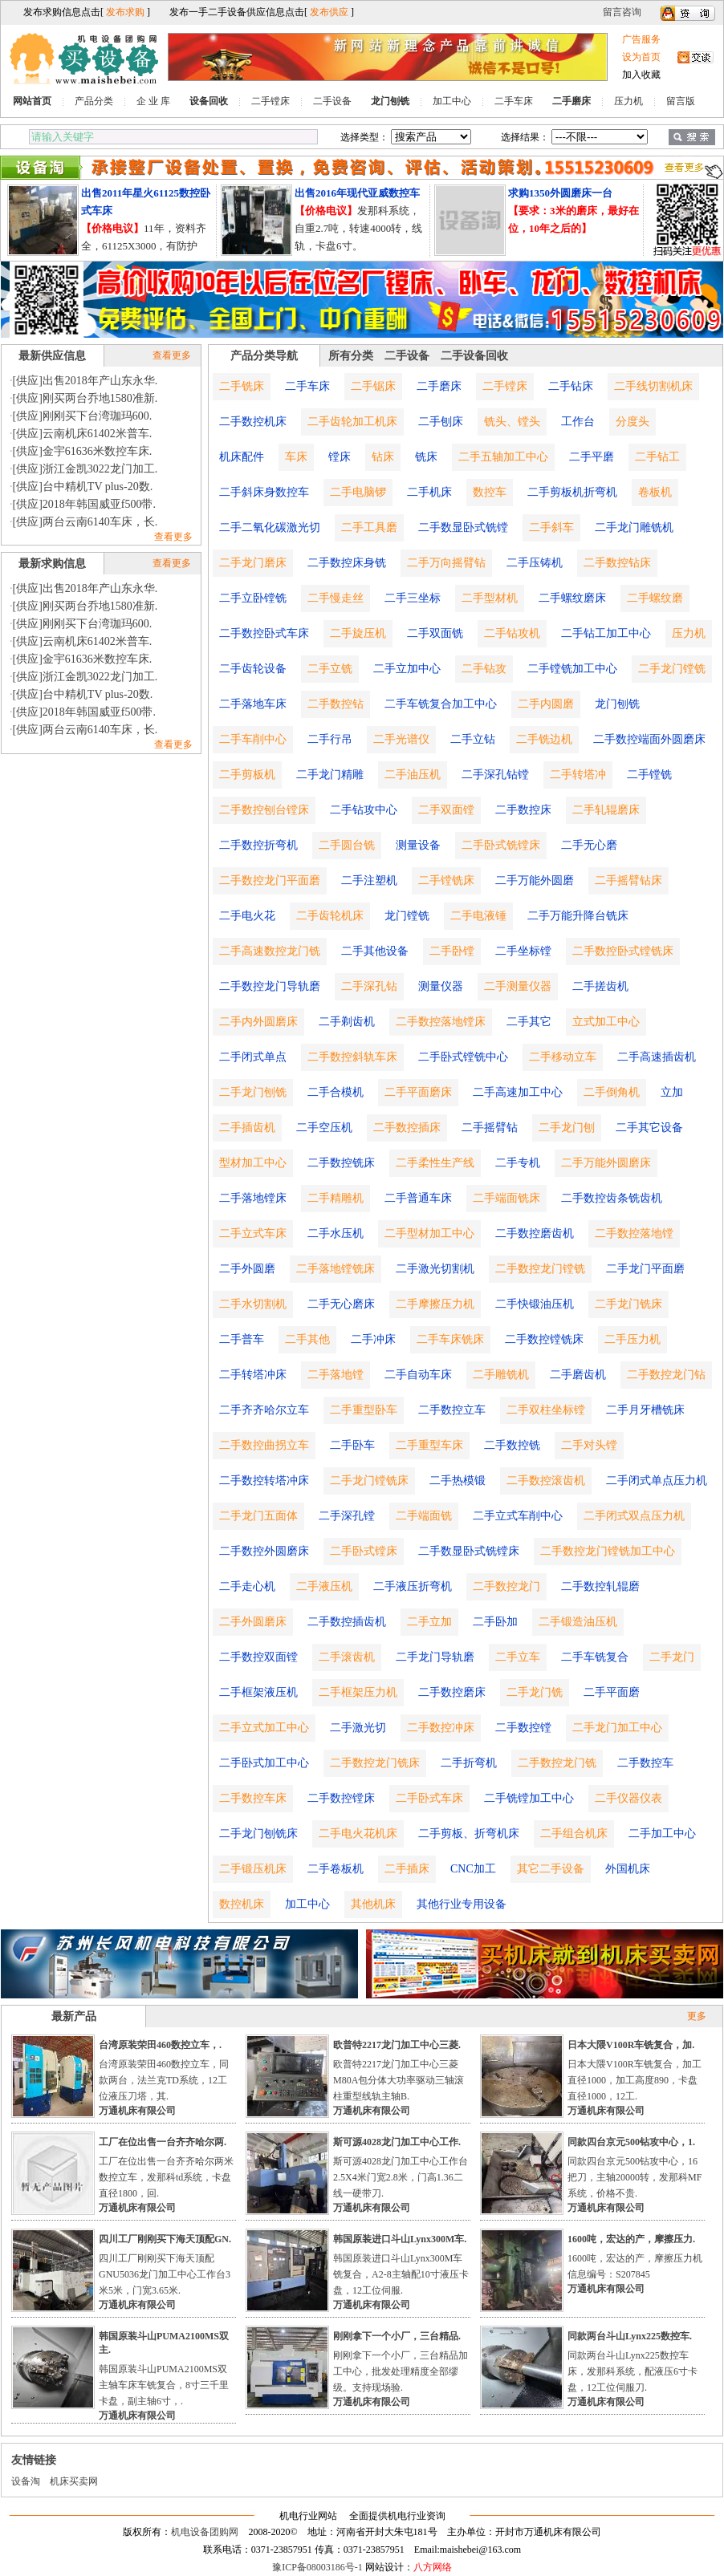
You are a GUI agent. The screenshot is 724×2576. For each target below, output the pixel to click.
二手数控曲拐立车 (264, 1445)
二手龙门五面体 (258, 1516)
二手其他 (307, 1339)
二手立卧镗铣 (253, 598)
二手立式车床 (253, 1233)
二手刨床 (440, 422)
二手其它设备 (649, 1128)
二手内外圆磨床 (258, 1022)
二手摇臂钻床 (628, 880)
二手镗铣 (649, 775)
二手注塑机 (369, 880)
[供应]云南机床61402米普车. (83, 434)
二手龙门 (671, 1657)
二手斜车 (551, 527)
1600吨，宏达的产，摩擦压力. (631, 2239)
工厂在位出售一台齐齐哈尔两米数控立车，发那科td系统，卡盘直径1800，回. (166, 2177)
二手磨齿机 (578, 1375)
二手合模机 (335, 1092)
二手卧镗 (451, 951)
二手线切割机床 (653, 386)
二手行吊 (329, 739)
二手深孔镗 (347, 1516)
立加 (672, 1092)
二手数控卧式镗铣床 (622, 951)
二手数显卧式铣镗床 (468, 1551)
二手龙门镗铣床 (369, 1481)
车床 (296, 457)
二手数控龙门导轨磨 (269, 986)
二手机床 (429, 492)
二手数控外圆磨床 (264, 1551)
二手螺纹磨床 (572, 598)
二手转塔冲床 (253, 1375)
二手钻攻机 (512, 633)
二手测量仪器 (517, 986)
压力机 (628, 101)
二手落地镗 (335, 1375)
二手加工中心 (662, 1834)
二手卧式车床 (429, 1798)
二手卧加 (495, 1622)
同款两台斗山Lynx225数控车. (629, 2336)
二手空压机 (324, 1128)
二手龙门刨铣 (253, 1092)
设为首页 (641, 57)
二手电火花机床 (358, 1834)
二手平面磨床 (418, 1092)
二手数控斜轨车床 (352, 1057)
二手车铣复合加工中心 (440, 704)
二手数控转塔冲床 (264, 1481)
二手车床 (513, 101)
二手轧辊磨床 (606, 810)
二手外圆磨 (247, 1269)
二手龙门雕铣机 (634, 527)
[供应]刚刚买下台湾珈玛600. (83, 416)
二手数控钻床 (617, 563)
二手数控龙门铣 (557, 1763)
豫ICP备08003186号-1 (317, 2567)
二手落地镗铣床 (335, 1269)
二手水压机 (335, 1233)
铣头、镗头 (512, 422)
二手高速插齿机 (656, 1057)
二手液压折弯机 (412, 1586)
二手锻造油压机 (578, 1622)
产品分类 (94, 101)
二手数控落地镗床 (441, 1022)
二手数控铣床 (341, 1163)
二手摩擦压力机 (435, 1304)
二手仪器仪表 (628, 1798)
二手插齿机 (247, 1128)
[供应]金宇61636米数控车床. (83, 451)
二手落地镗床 (253, 1198)
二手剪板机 (247, 775)
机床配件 (241, 457)
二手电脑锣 (358, 492)
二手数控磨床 (452, 1692)
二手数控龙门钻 (666, 1375)
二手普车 (241, 1339)
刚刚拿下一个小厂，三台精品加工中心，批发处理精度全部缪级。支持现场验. (400, 2371)
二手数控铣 (512, 1445)
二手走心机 (247, 1586)
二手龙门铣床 (628, 1304)
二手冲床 (373, 1339)
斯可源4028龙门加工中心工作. (397, 2142)
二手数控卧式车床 (264, 633)
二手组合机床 (574, 1834)
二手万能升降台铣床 (577, 916)
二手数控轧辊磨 (600, 1586)
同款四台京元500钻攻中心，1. (631, 2142)
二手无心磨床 (341, 1304)
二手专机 (517, 1163)
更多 (696, 2016)
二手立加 (429, 1622)
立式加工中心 (606, 1022)
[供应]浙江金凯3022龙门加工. (85, 469)
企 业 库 (153, 101)
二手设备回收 (474, 356)
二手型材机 (490, 598)
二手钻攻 (484, 669)
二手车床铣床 (450, 1339)
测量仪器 (440, 986)
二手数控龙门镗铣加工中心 (607, 1551)
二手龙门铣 (534, 1692)
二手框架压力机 (358, 1692)
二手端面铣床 (506, 1198)
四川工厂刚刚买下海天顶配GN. (165, 2239)
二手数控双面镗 (258, 1657)
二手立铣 (329, 669)
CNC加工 (473, 1869)
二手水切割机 (253, 1304)
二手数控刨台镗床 (264, 810)
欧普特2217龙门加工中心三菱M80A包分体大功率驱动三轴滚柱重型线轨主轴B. (398, 2080)
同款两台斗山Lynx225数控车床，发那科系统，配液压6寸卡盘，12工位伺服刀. (632, 2371)
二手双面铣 (435, 633)
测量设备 (418, 845)
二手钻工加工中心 (606, 633)
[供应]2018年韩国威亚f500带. (85, 504)
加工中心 (452, 101)
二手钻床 (570, 386)
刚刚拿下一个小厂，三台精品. (397, 2336)
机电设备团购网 (204, 2531)
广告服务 (641, 39)
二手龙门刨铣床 (258, 1834)
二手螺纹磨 (655, 598)
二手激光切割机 (435, 1269)
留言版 (680, 101)
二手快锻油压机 (534, 1304)
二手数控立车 (452, 1410)
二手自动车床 (418, 1375)
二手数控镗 (523, 1728)
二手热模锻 (457, 1481)
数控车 (489, 492)
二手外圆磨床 (253, 1622)
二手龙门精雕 (330, 775)
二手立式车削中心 (518, 1516)
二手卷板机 (335, 1869)
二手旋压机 (358, 633)
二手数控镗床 (341, 1798)
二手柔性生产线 (435, 1163)
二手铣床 (241, 386)
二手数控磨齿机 (534, 1233)
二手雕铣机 (501, 1375)
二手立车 (517, 1657)
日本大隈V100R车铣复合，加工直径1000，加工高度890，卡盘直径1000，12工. (634, 2080)
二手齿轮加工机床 (352, 422)
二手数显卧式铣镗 (463, 527)
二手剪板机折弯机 (572, 492)
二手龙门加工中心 (617, 1728)
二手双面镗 (446, 810)
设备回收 (208, 101)
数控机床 (241, 1904)
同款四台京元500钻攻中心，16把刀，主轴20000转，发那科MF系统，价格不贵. (634, 2177)
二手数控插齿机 (346, 1622)
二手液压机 (324, 1586)
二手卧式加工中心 (264, 1763)
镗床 (339, 457)
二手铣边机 (544, 739)
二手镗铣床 (446, 880)
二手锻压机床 (253, 1869)
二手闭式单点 (253, 1057)
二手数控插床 (407, 1128)
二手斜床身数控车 (264, 492)
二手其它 (528, 1022)
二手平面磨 (612, 1692)
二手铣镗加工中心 (529, 1798)
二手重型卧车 (363, 1410)
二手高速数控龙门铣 (269, 951)
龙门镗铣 (406, 916)
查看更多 (172, 355)
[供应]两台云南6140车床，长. (85, 522)
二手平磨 (591, 457)
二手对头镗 (589, 1445)
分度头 (632, 422)
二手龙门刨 (567, 1128)
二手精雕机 (335, 1198)
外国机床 (627, 1869)
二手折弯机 (469, 1763)
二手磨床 (571, 101)
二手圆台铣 (347, 845)
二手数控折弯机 (258, 845)
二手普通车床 (418, 1198)
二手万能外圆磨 (534, 880)
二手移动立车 (562, 1057)
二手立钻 (472, 739)
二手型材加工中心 (429, 1233)
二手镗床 (270, 101)
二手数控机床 (253, 422)
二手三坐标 (412, 598)
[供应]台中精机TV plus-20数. (83, 487)
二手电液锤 (478, 916)
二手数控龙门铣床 (375, 1763)
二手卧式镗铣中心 (463, 1057)
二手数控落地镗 (634, 1233)
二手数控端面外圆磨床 (649, 739)
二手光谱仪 (401, 739)
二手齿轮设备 (253, 669)
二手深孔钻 (369, 986)
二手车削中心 (253, 739)
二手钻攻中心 (363, 810)
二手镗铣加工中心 (572, 669)
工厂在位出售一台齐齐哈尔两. (162, 2142)
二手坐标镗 (523, 951)
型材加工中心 (253, 1163)
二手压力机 (632, 1339)
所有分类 (350, 356)
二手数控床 (523, 810)
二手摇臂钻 (490, 1128)
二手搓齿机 (600, 986)
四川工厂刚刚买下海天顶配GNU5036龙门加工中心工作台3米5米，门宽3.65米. (164, 2274)
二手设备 (332, 101)
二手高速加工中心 (518, 1092)
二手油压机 (412, 775)
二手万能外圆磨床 (606, 1163)
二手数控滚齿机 (545, 1481)
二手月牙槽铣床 (645, 1410)
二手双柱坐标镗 (545, 1410)
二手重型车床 (429, 1445)
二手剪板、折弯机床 (468, 1834)
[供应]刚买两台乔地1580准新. (85, 398)
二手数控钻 (335, 704)
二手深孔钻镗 (495, 775)
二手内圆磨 (546, 704)
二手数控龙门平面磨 (269, 880)
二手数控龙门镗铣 (540, 1269)
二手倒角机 (612, 1092)
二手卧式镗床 (363, 1551)
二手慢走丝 (335, 598)
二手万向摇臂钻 (446, 563)
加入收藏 (641, 74)
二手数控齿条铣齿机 (611, 1198)
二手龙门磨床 (253, 563)
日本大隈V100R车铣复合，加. (630, 2045)
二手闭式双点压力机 (634, 1516)
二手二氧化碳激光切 (269, 527)
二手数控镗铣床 (544, 1339)
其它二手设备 (550, 1869)
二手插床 (406, 1869)
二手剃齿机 (347, 1022)
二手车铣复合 (594, 1657)
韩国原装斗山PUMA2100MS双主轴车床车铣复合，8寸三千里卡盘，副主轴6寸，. (164, 2385)
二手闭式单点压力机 (656, 1481)
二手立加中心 (407, 669)
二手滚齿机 (347, 1657)
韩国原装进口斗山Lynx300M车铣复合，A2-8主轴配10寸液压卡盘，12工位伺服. (401, 2274)
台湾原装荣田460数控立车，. (160, 2045)
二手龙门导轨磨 (435, 1657)
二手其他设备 (375, 951)
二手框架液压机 (258, 1692)
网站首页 (32, 101)
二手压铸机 (534, 563)
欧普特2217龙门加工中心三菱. (397, 2045)
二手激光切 (358, 1728)
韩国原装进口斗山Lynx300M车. (399, 2239)
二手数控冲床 (440, 1728)
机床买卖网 (74, 2481)
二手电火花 (247, 916)
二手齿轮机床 (330, 916)
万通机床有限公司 (137, 2110)
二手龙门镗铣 (672, 669)
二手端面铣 (424, 1516)
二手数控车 (645, 1763)
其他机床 (373, 1904)
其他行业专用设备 (461, 1904)
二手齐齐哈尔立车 (264, 1410)
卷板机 (655, 492)
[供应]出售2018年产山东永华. (85, 381)
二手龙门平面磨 (645, 1269)
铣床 (426, 457)
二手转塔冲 (578, 775)
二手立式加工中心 (264, 1728)
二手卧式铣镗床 (501, 845)
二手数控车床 (253, 1798)
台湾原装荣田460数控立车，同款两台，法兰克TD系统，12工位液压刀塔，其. (164, 2080)
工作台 (578, 422)
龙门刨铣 (390, 101)
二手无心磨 (589, 845)
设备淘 (25, 2481)
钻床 (383, 457)
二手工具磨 (369, 527)
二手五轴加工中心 (503, 457)
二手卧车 (352, 1445)
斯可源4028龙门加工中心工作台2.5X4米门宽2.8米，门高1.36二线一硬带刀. (400, 2177)
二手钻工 (657, 457)
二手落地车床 (253, 704)
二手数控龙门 (506, 1586)
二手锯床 (373, 386)
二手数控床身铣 (346, 563)
